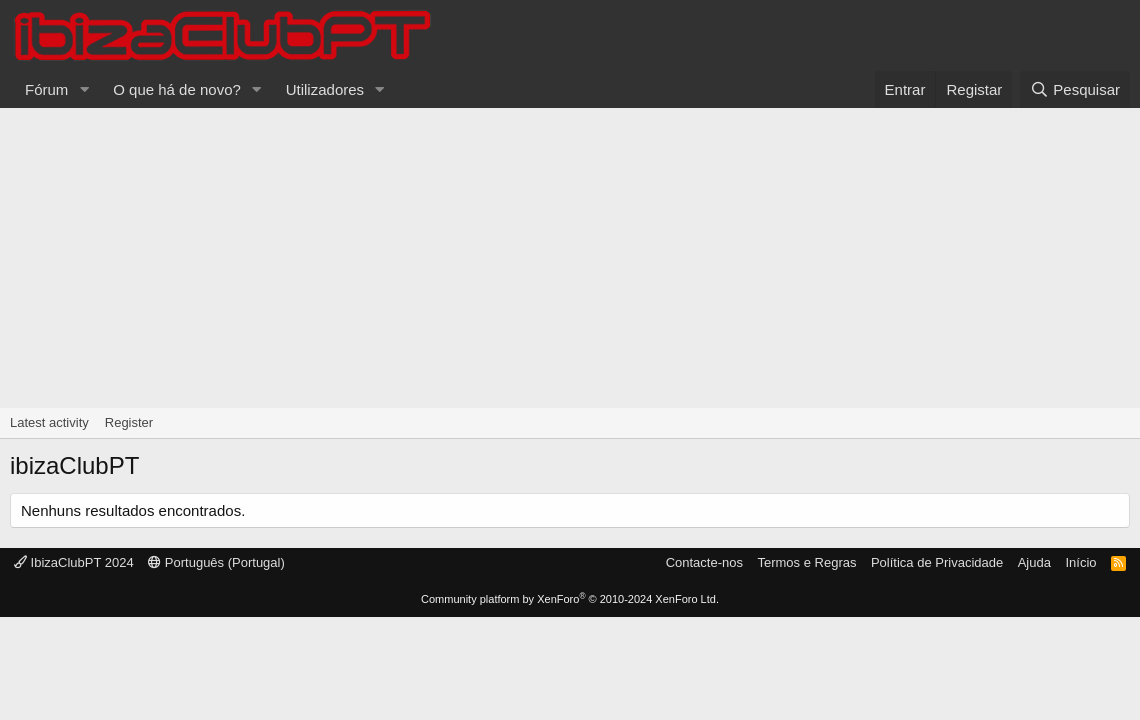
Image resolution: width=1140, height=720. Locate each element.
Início (1080, 562)
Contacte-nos (704, 562)
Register (129, 422)
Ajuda (1034, 562)
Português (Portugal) (216, 562)
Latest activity (49, 422)
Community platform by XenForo (570, 599)
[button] (84, 89)
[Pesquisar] (1075, 89)
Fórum (46, 89)
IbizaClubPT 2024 (74, 562)
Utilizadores (325, 89)
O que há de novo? (177, 89)
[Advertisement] (570, 258)
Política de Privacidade (937, 562)
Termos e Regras (806, 562)
